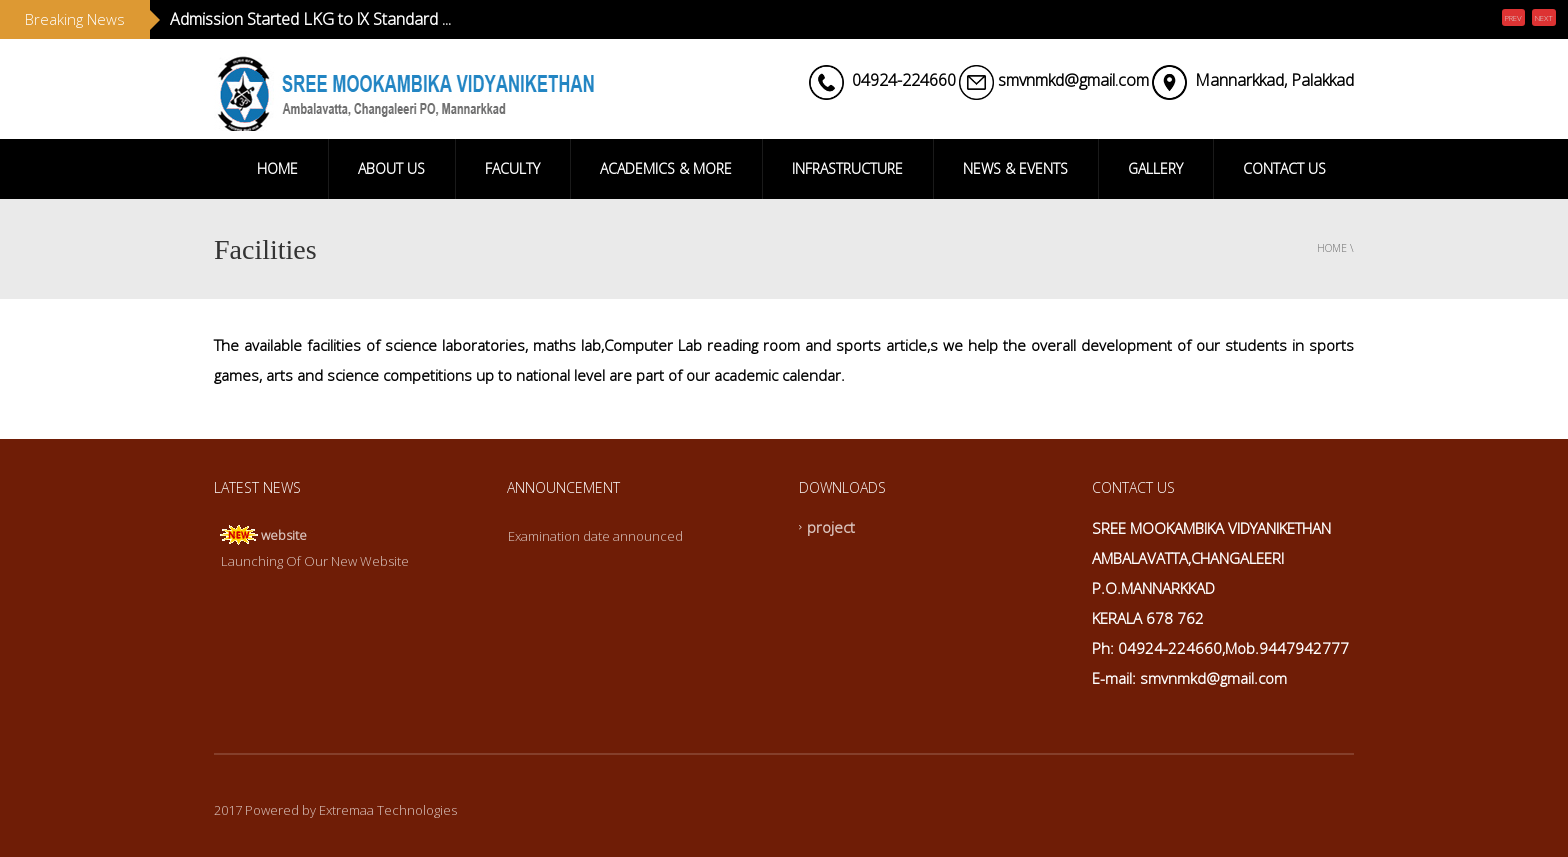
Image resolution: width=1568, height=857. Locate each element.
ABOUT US (391, 168)
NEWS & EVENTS (1015, 168)
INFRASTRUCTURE (847, 168)
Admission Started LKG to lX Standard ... (310, 19)
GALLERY (1155, 168)
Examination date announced (595, 536)
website (284, 535)
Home (1332, 248)
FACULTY (512, 168)
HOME (277, 168)
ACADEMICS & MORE (666, 168)
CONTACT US (1284, 168)
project (831, 527)
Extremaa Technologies (388, 810)
